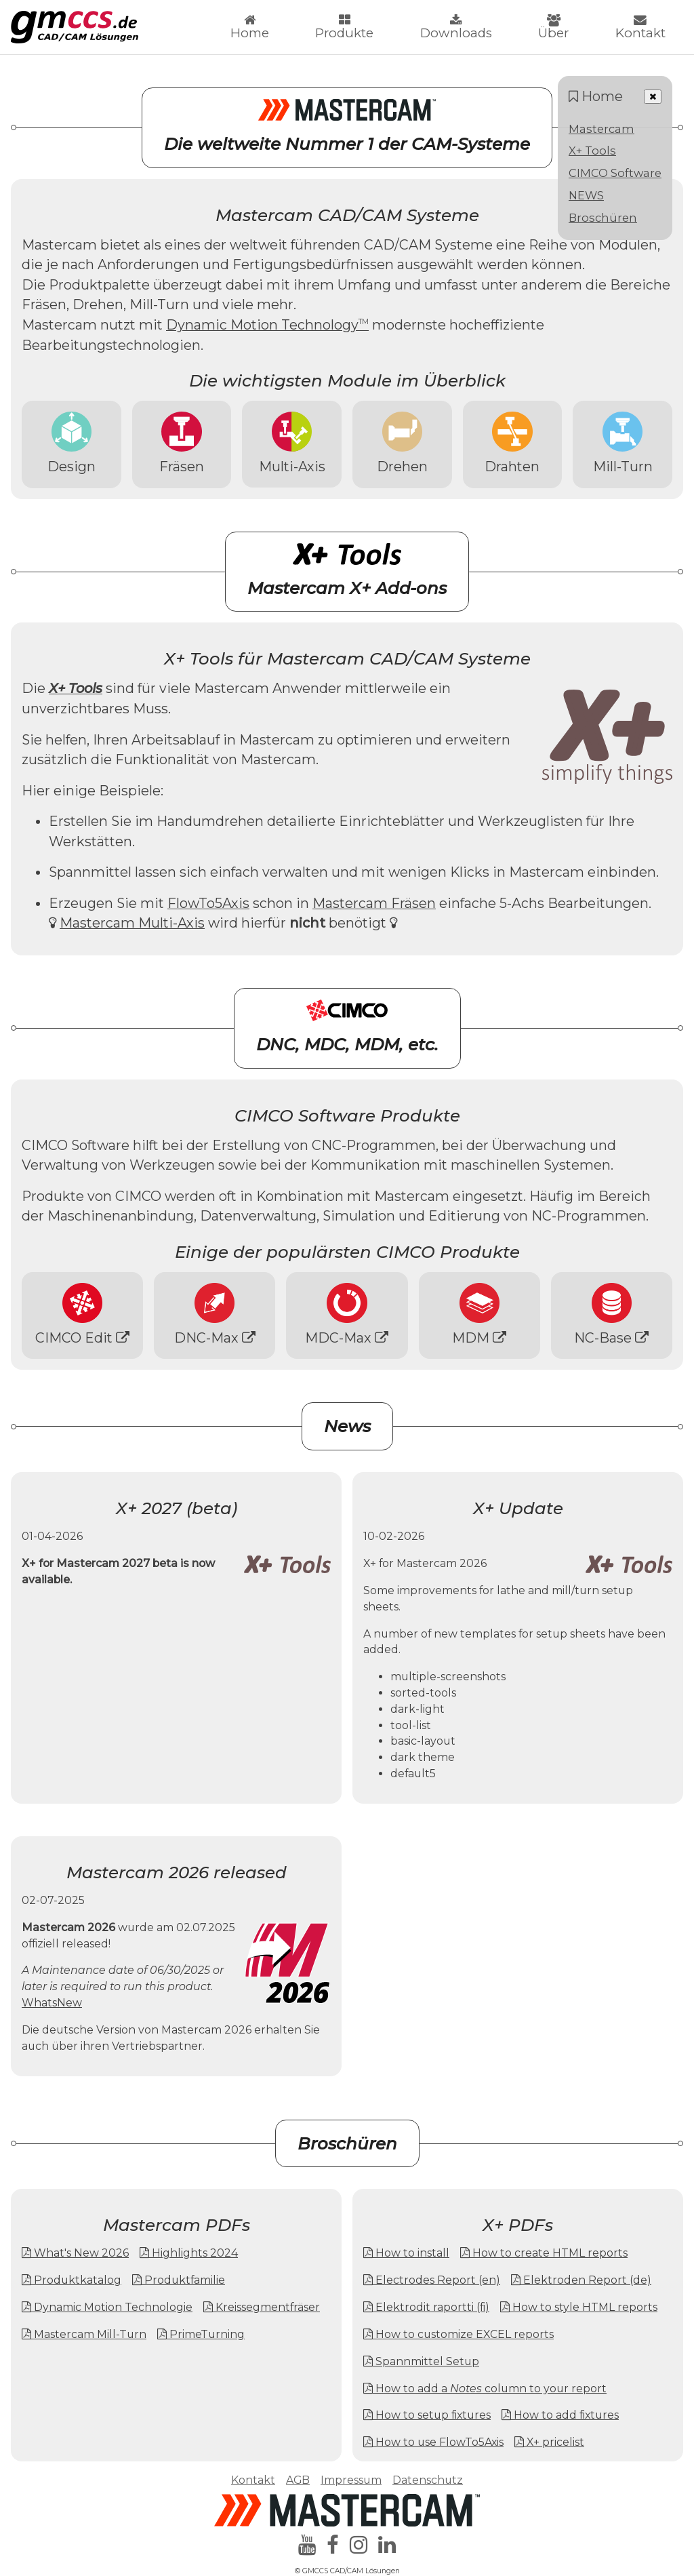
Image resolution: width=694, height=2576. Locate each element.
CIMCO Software (615, 173)
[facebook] (333, 2545)
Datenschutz (427, 2480)
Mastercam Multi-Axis (132, 923)
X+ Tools (592, 150)
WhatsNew (52, 2002)
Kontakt (253, 2480)
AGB (298, 2480)
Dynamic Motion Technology (267, 325)
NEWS (586, 195)
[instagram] (358, 2545)
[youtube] (307, 2545)
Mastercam (601, 129)
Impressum (351, 2480)
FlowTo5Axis (208, 903)
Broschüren (603, 217)
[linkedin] (387, 2545)
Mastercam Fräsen (374, 903)
